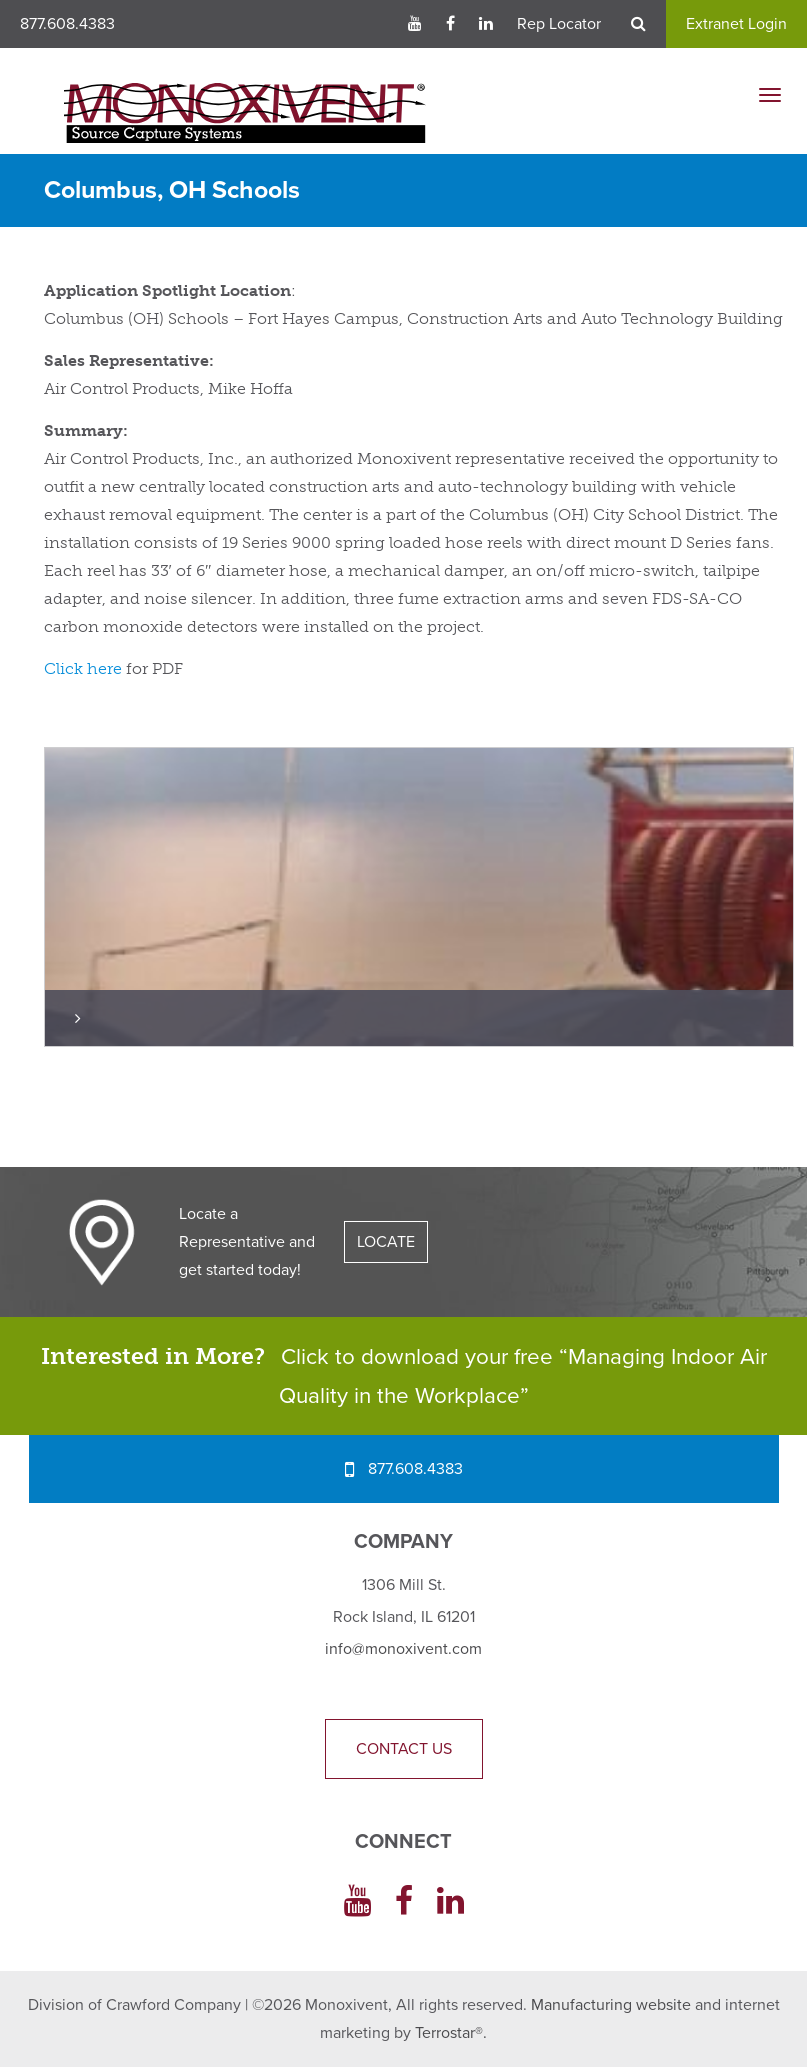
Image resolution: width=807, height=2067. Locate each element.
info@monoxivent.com (403, 1649)
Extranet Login (736, 24)
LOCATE (386, 1242)
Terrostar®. (451, 2033)
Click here (83, 668)
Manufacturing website (611, 2005)
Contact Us (404, 1749)
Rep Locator (559, 24)
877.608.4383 (67, 24)
